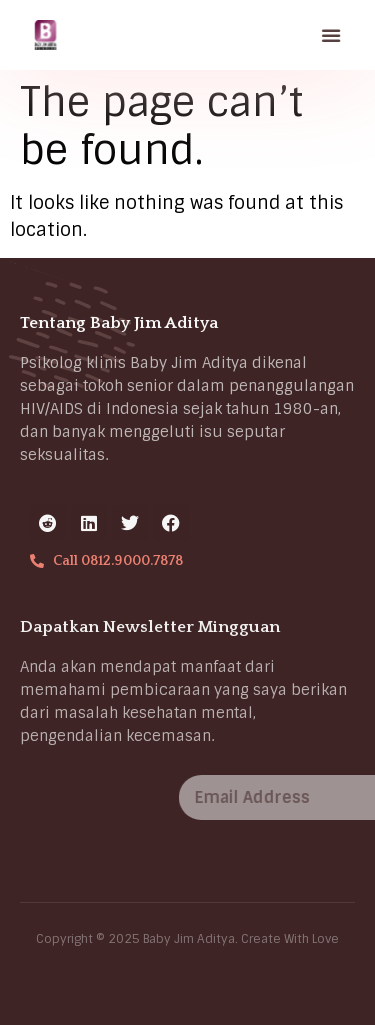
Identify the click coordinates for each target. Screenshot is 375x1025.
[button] (332, 35)
